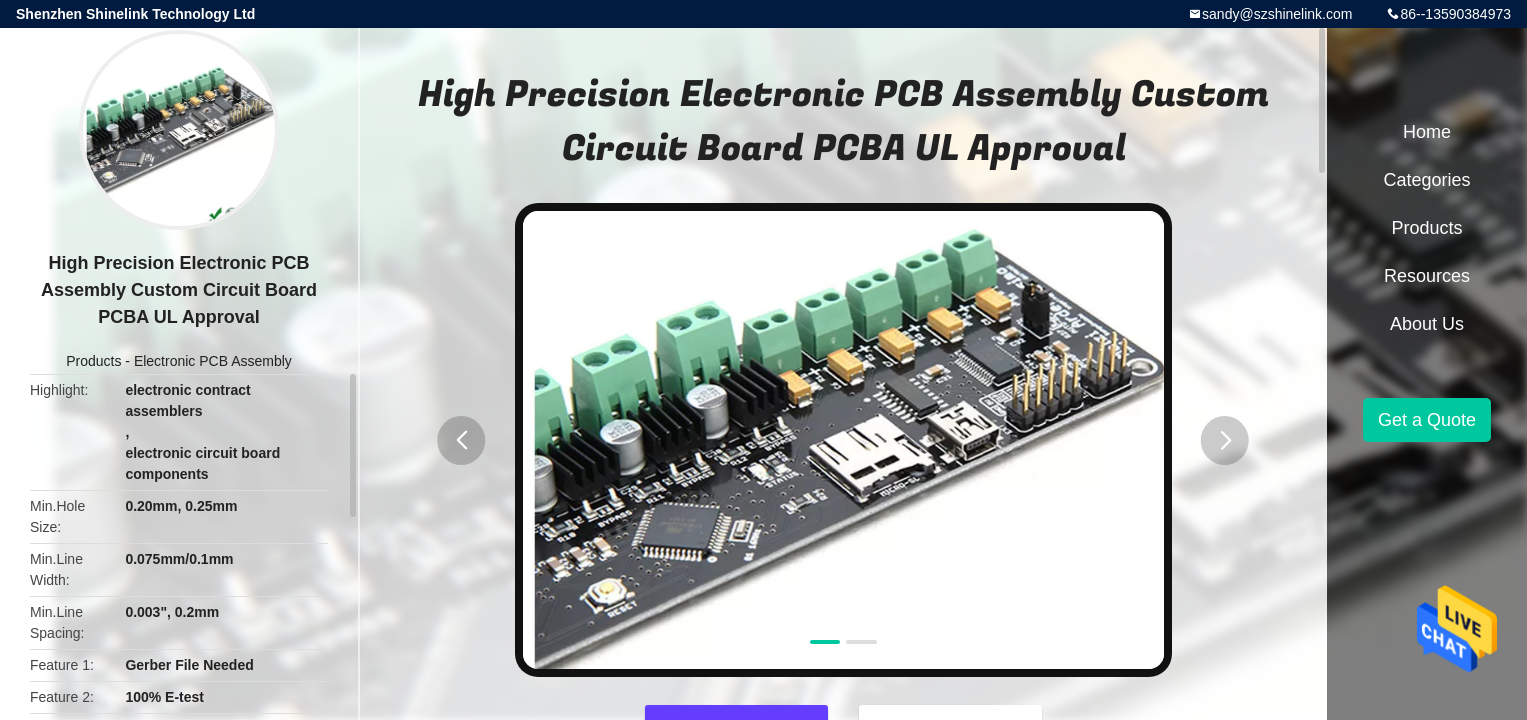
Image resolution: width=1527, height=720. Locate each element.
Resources (1427, 276)
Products (93, 361)
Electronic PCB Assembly (213, 361)
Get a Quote (1427, 420)
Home (1427, 132)
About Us (1427, 324)
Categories (1426, 180)
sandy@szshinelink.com (1277, 14)
